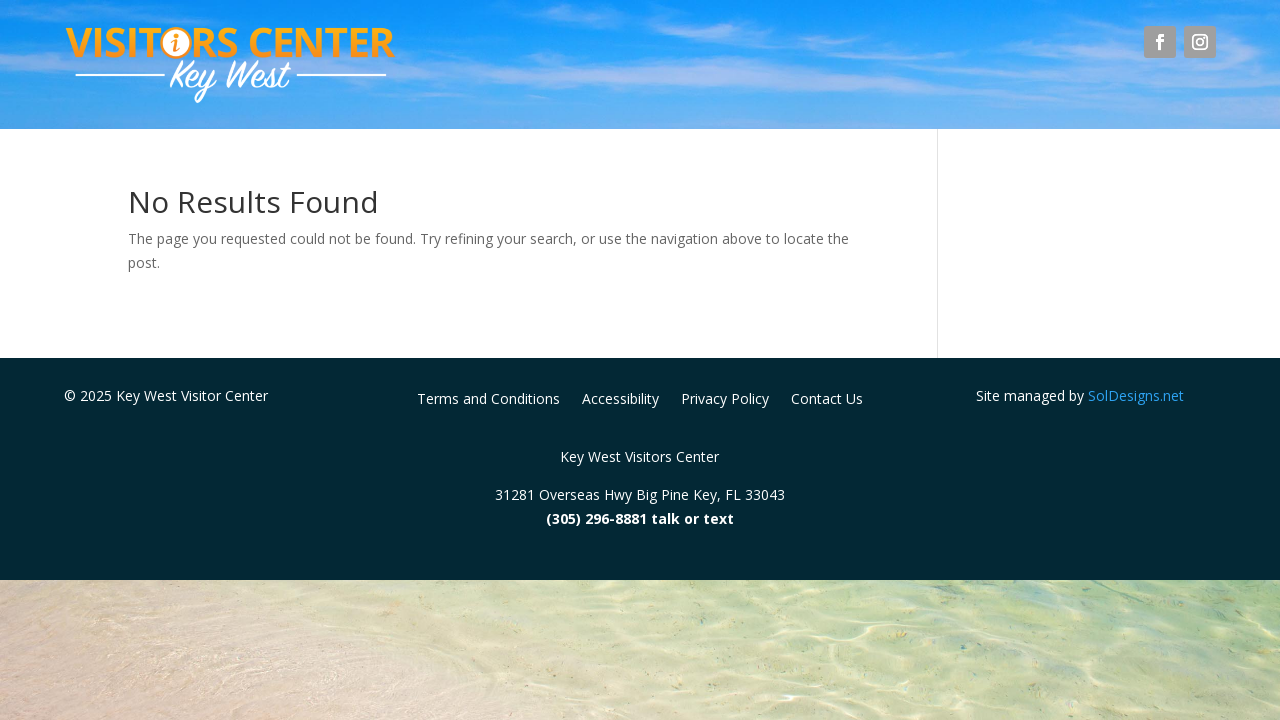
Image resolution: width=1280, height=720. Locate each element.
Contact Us (827, 400)
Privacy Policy (725, 400)
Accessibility (620, 400)
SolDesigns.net (1136, 395)
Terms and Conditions (488, 400)
